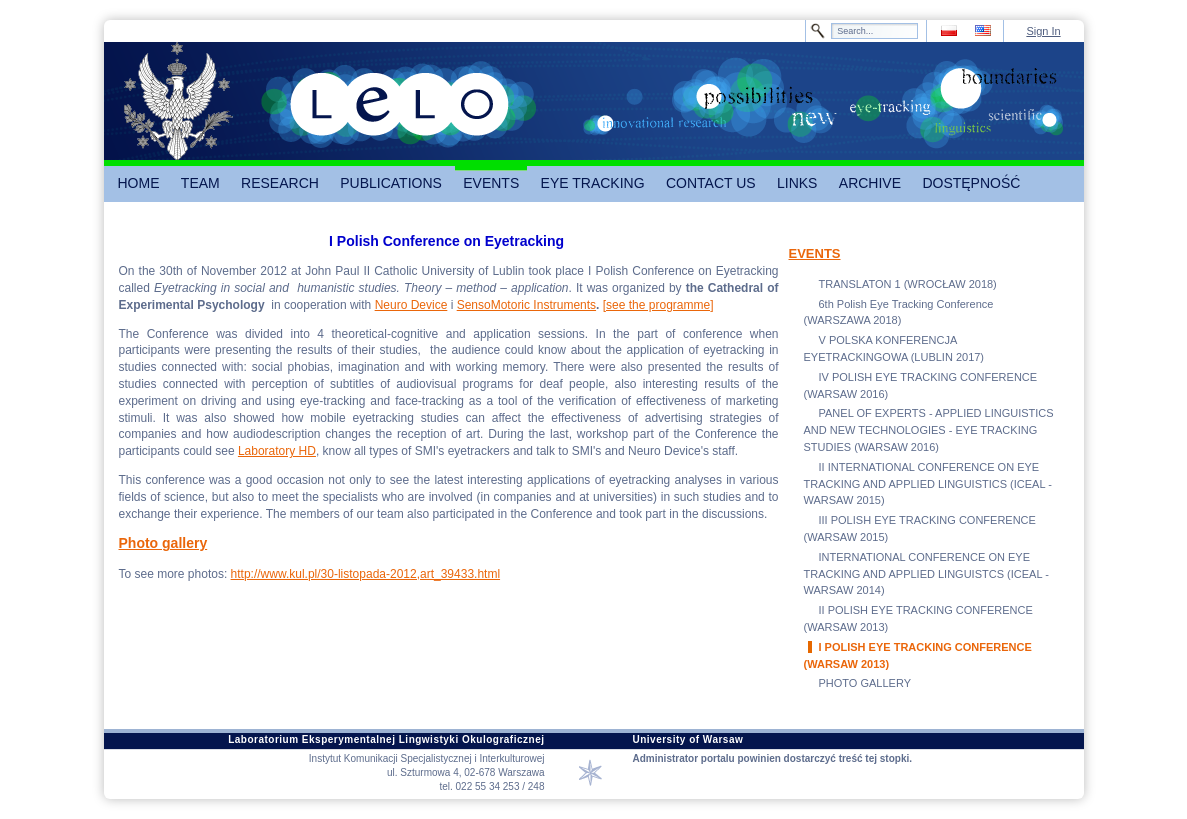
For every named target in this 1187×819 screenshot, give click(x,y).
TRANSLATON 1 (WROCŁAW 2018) (908, 284)
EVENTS (815, 253)
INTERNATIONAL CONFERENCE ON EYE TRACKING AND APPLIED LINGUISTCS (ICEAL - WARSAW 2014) (926, 574)
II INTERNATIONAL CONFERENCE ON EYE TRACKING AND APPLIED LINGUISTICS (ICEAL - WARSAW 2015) (928, 484)
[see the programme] (658, 305)
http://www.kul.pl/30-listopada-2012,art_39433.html (366, 574)
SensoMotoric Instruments (526, 305)
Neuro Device (411, 305)
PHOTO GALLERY (865, 683)
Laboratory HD (277, 451)
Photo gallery (163, 543)
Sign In (1043, 31)
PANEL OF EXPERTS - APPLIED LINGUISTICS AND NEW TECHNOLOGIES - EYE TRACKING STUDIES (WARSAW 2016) (929, 430)
